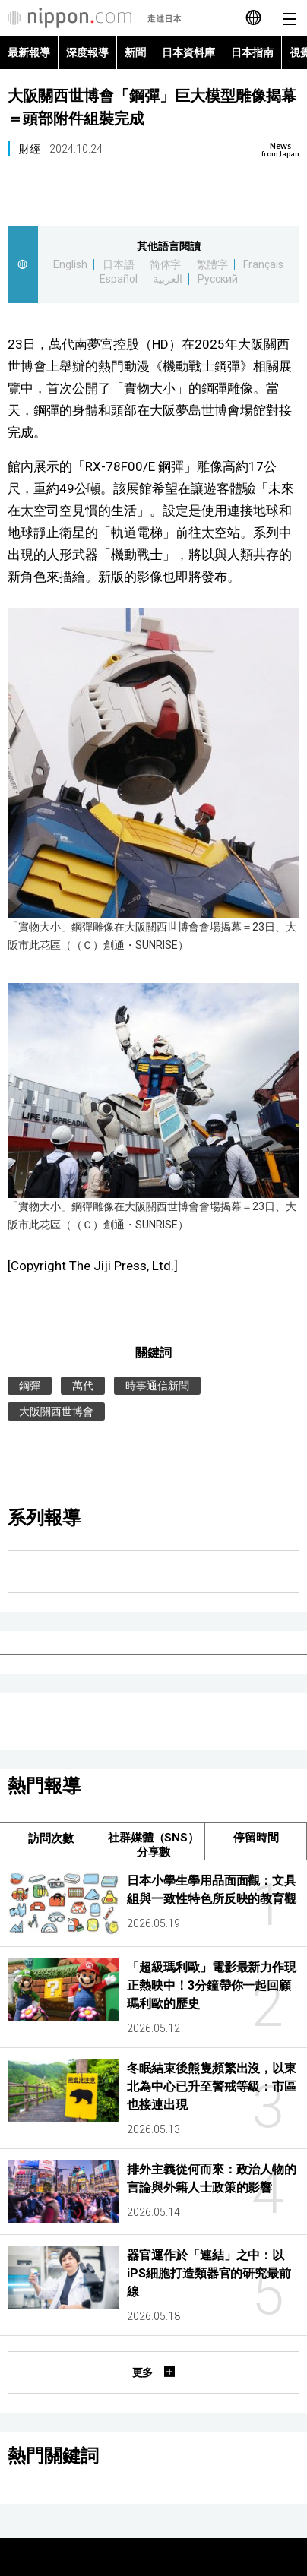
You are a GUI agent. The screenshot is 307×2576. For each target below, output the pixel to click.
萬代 (82, 1386)
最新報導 (29, 52)
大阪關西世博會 (56, 1411)
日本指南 (252, 52)
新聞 (135, 52)
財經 (29, 149)
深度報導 (87, 52)
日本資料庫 (188, 52)
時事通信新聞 (157, 1386)
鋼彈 (29, 1386)
